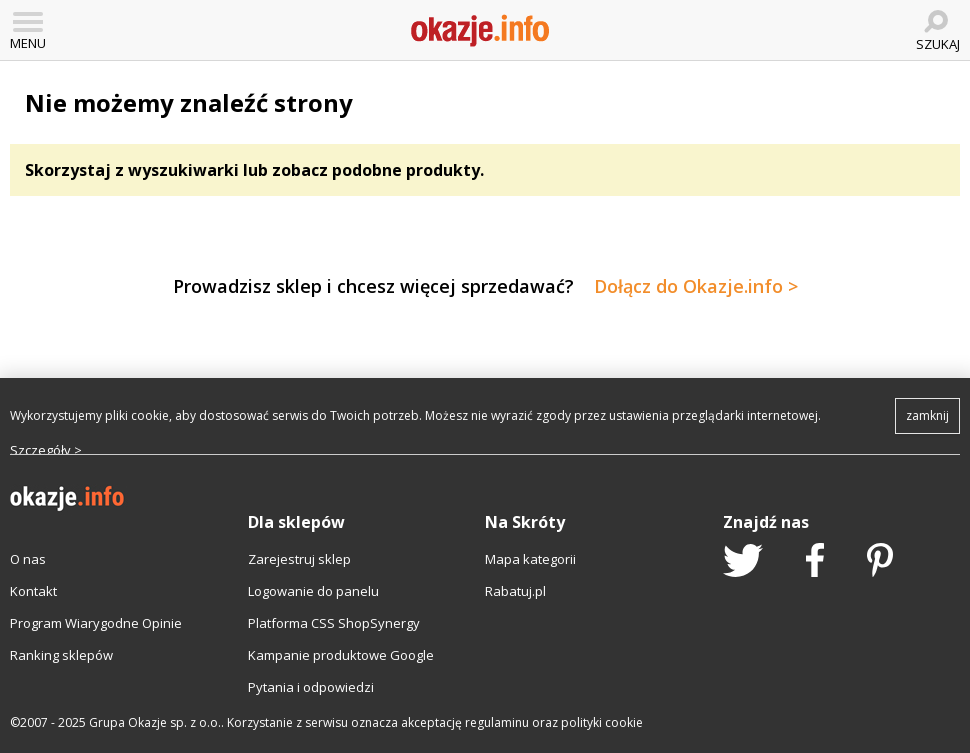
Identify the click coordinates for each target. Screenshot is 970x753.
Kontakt (33, 591)
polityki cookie (602, 722)
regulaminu (497, 722)
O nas (28, 559)
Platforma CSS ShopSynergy (334, 623)
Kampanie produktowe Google (341, 655)
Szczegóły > (46, 450)
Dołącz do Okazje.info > (696, 286)
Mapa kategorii (530, 559)
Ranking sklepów (61, 655)
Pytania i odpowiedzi (311, 687)
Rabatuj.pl (515, 591)
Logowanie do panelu (313, 591)
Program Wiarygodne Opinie (96, 623)
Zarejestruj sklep (299, 559)
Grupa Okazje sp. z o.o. (155, 722)
